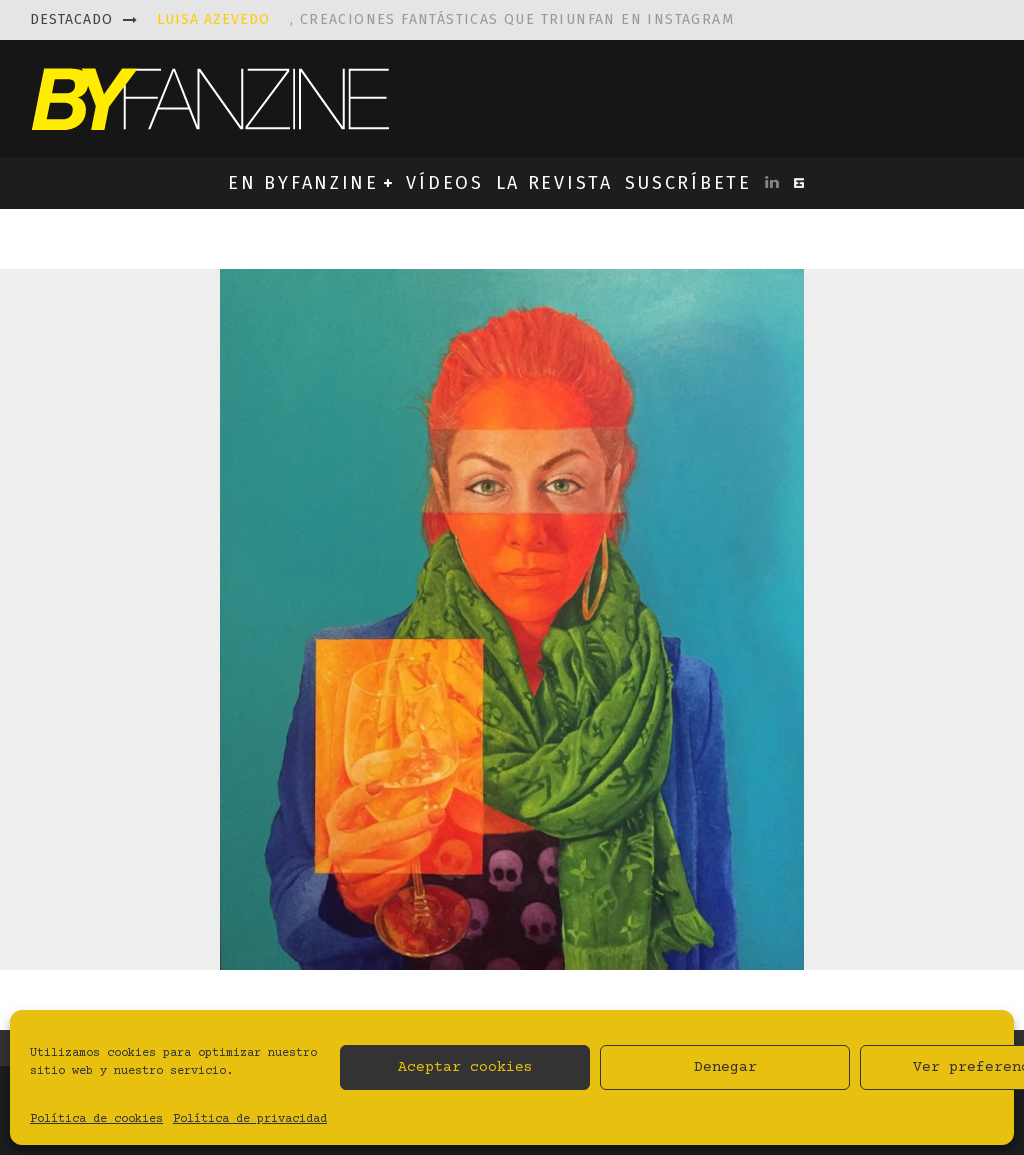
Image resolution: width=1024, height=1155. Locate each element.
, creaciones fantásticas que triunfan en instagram (445, 19)
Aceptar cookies (465, 1067)
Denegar (725, 1067)
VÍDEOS (444, 183)
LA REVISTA (554, 183)
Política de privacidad (250, 1119)
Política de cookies (96, 1119)
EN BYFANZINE (303, 183)
